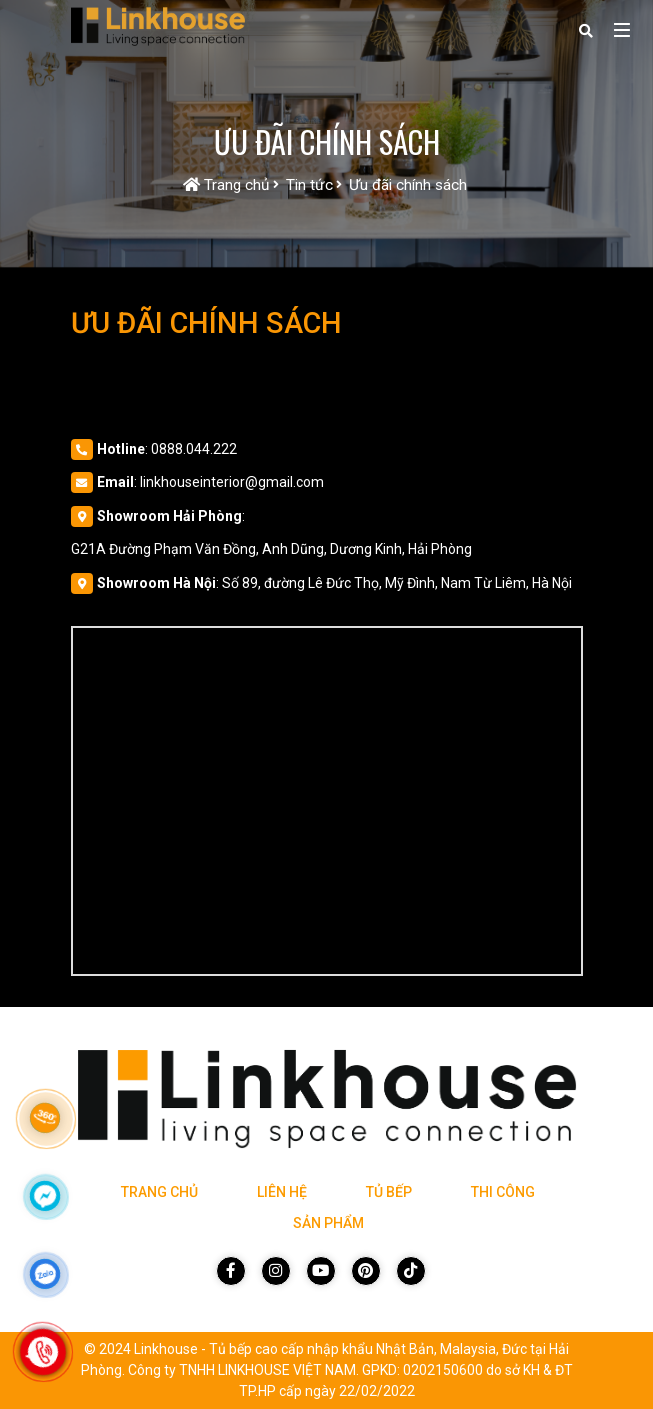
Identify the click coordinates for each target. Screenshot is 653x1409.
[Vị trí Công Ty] (327, 801)
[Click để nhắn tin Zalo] (45, 1274)
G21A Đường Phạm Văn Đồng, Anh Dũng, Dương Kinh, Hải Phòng (271, 549)
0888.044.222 (194, 449)
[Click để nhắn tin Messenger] (45, 1196)
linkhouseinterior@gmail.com (232, 482)
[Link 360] (45, 1118)
